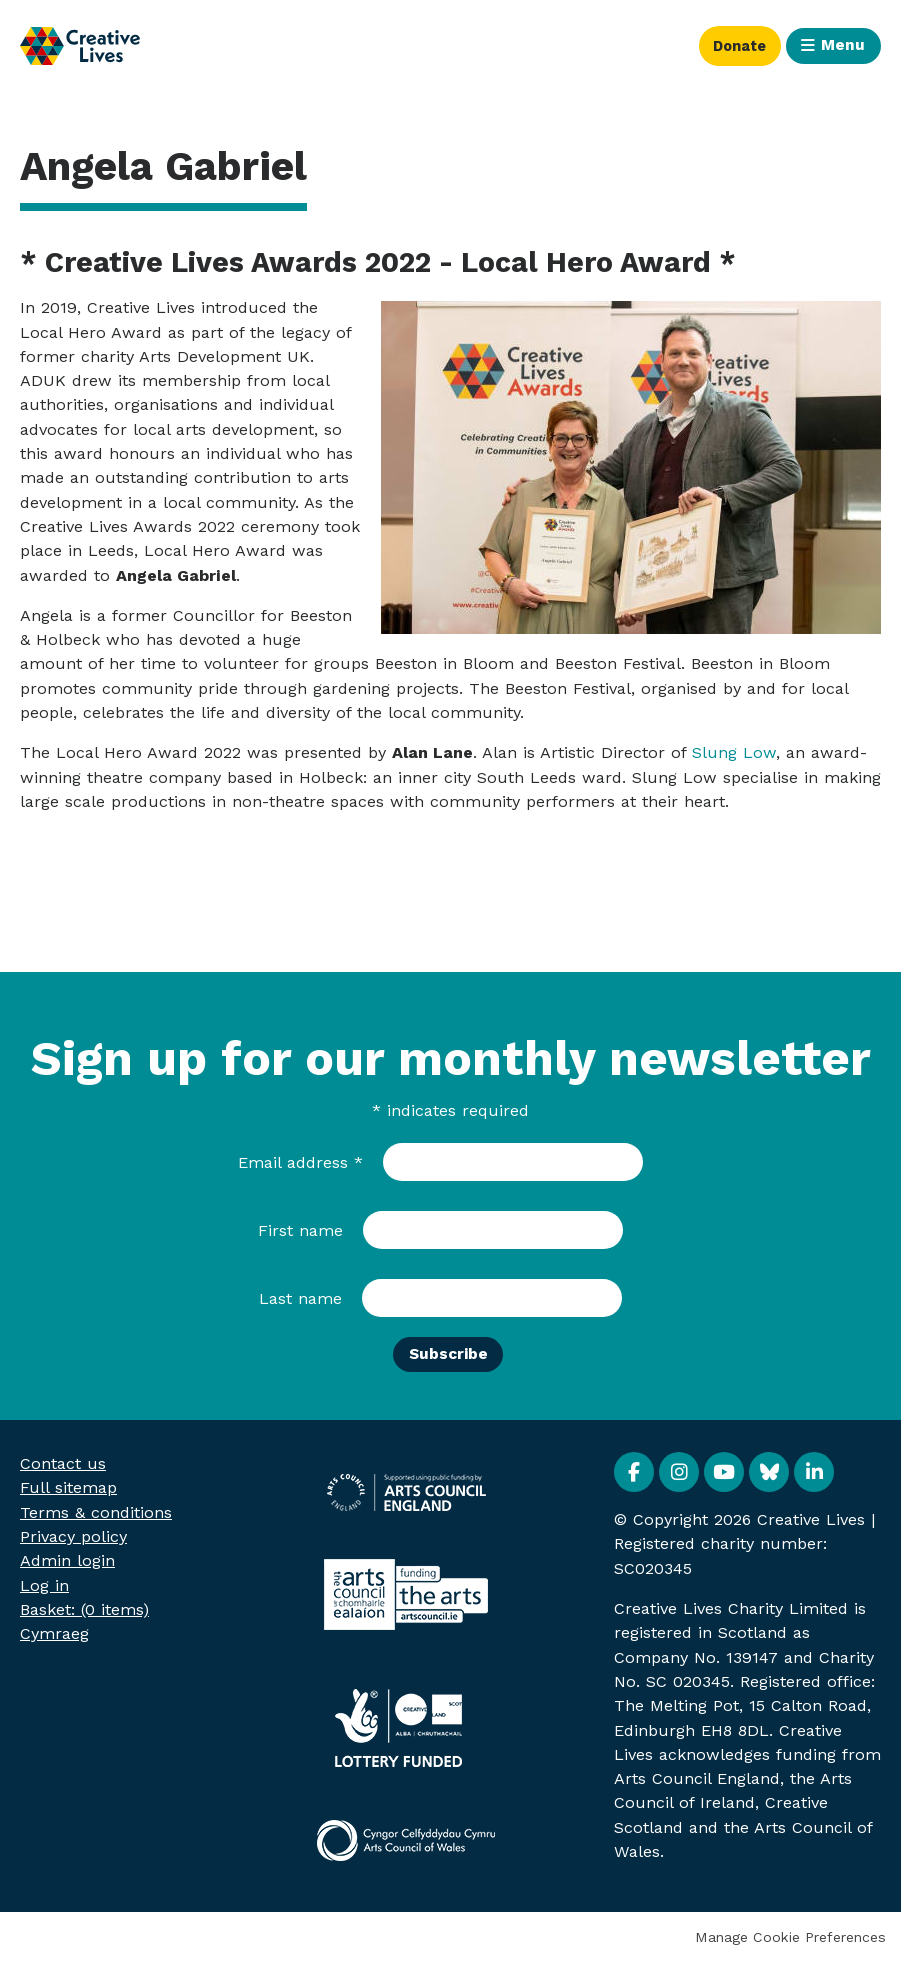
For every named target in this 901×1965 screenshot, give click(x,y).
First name (300, 1230)
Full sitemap (68, 1489)
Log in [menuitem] (44, 1586)
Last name (300, 1298)
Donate (732, 45)
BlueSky (769, 1474)
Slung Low (734, 752)
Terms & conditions (96, 1513)
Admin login (67, 1562)
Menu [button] (842, 45)
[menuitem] (84, 1610)
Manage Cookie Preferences (790, 1939)
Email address (300, 1162)
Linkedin (814, 1474)
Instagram (679, 1474)
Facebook (634, 1474)
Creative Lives (80, 46)
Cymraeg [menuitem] (54, 1635)
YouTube (724, 1474)
